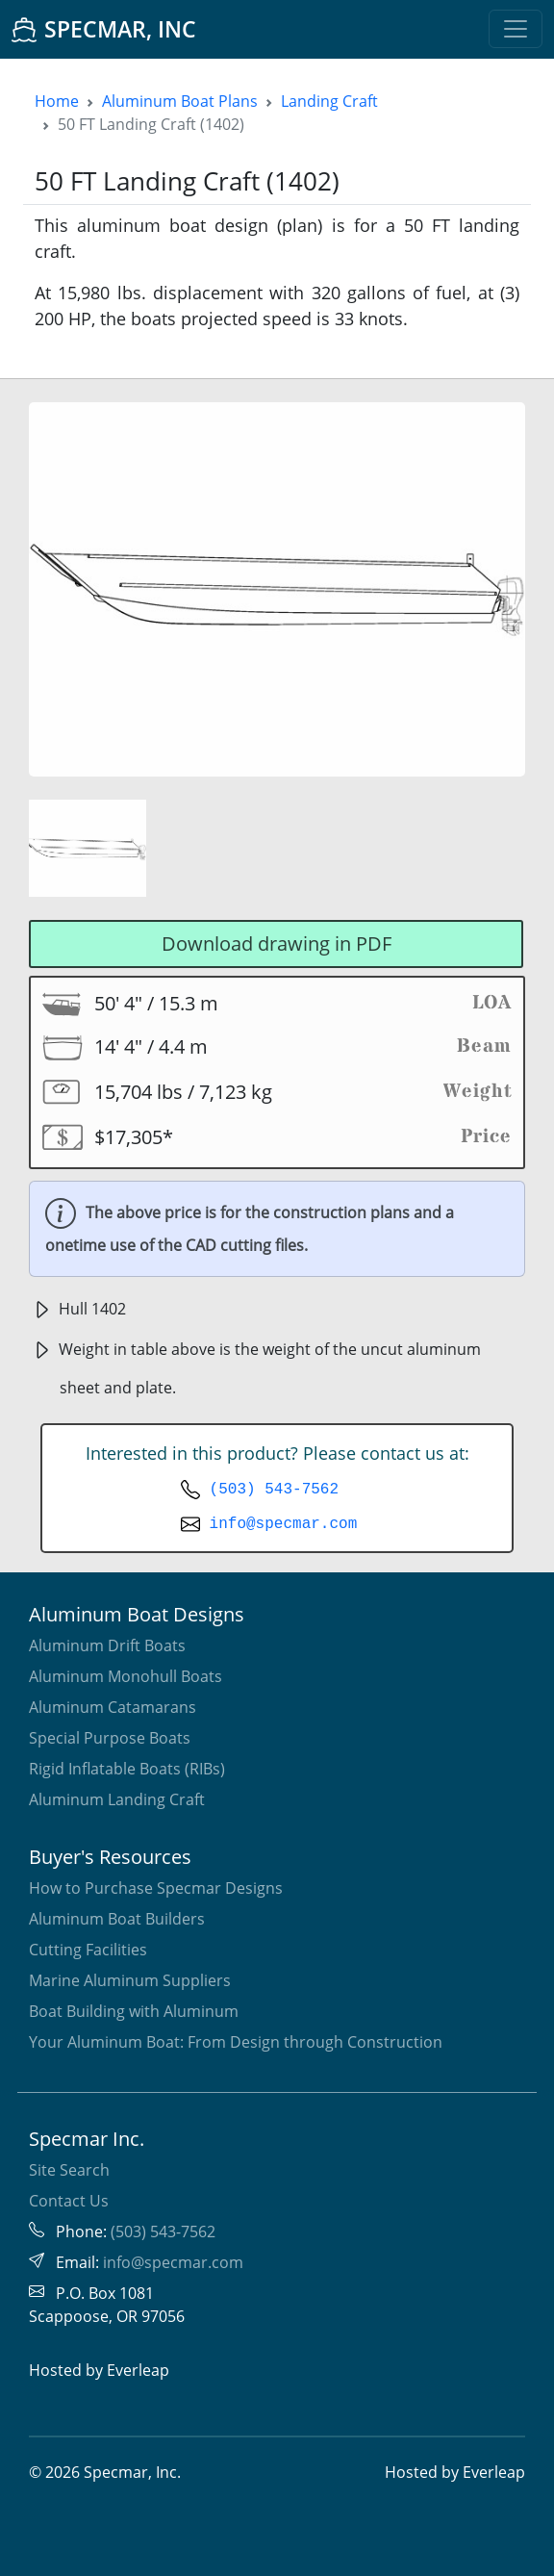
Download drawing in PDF (276, 943)
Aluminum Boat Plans (180, 101)
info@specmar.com (284, 1524)
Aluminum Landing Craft (117, 1799)
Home (57, 101)
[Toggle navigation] (515, 29)
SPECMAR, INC (104, 28)
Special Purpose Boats (109, 1737)
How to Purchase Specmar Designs (156, 1888)
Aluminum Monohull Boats (125, 1676)
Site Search (69, 2170)
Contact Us (69, 2200)
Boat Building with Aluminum (134, 2011)
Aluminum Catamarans (112, 1707)
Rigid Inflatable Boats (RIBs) (127, 1768)
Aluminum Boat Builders (117, 1918)
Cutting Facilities (88, 1949)
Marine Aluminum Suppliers (130, 1980)
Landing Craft (329, 101)
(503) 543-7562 (274, 1489)
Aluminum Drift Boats (107, 1645)
